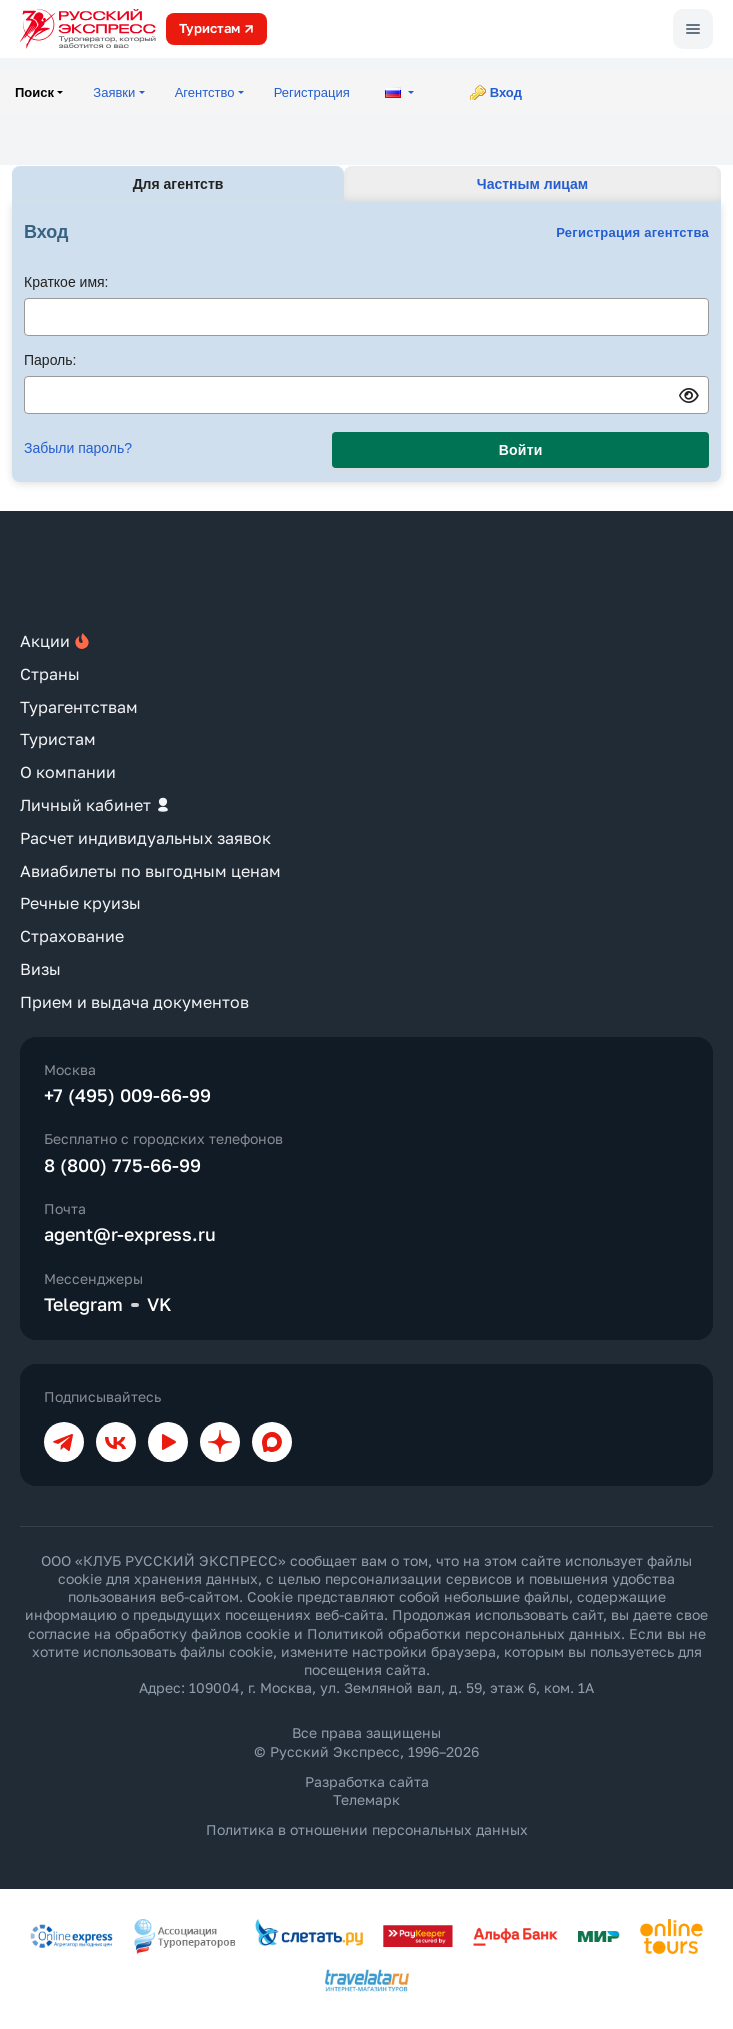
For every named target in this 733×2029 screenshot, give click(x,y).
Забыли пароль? (78, 448)
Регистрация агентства (632, 232)
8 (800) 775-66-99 (122, 1165)
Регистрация (312, 92)
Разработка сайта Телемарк (367, 1790)
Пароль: (50, 360)
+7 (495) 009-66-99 (127, 1095)
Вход (506, 92)
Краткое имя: (66, 282)
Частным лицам (532, 184)
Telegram (83, 1304)
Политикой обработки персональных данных (464, 1633)
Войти (521, 450)
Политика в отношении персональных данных (367, 1829)
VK (159, 1304)
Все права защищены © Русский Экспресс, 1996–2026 (366, 1741)
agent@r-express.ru (130, 1234)
